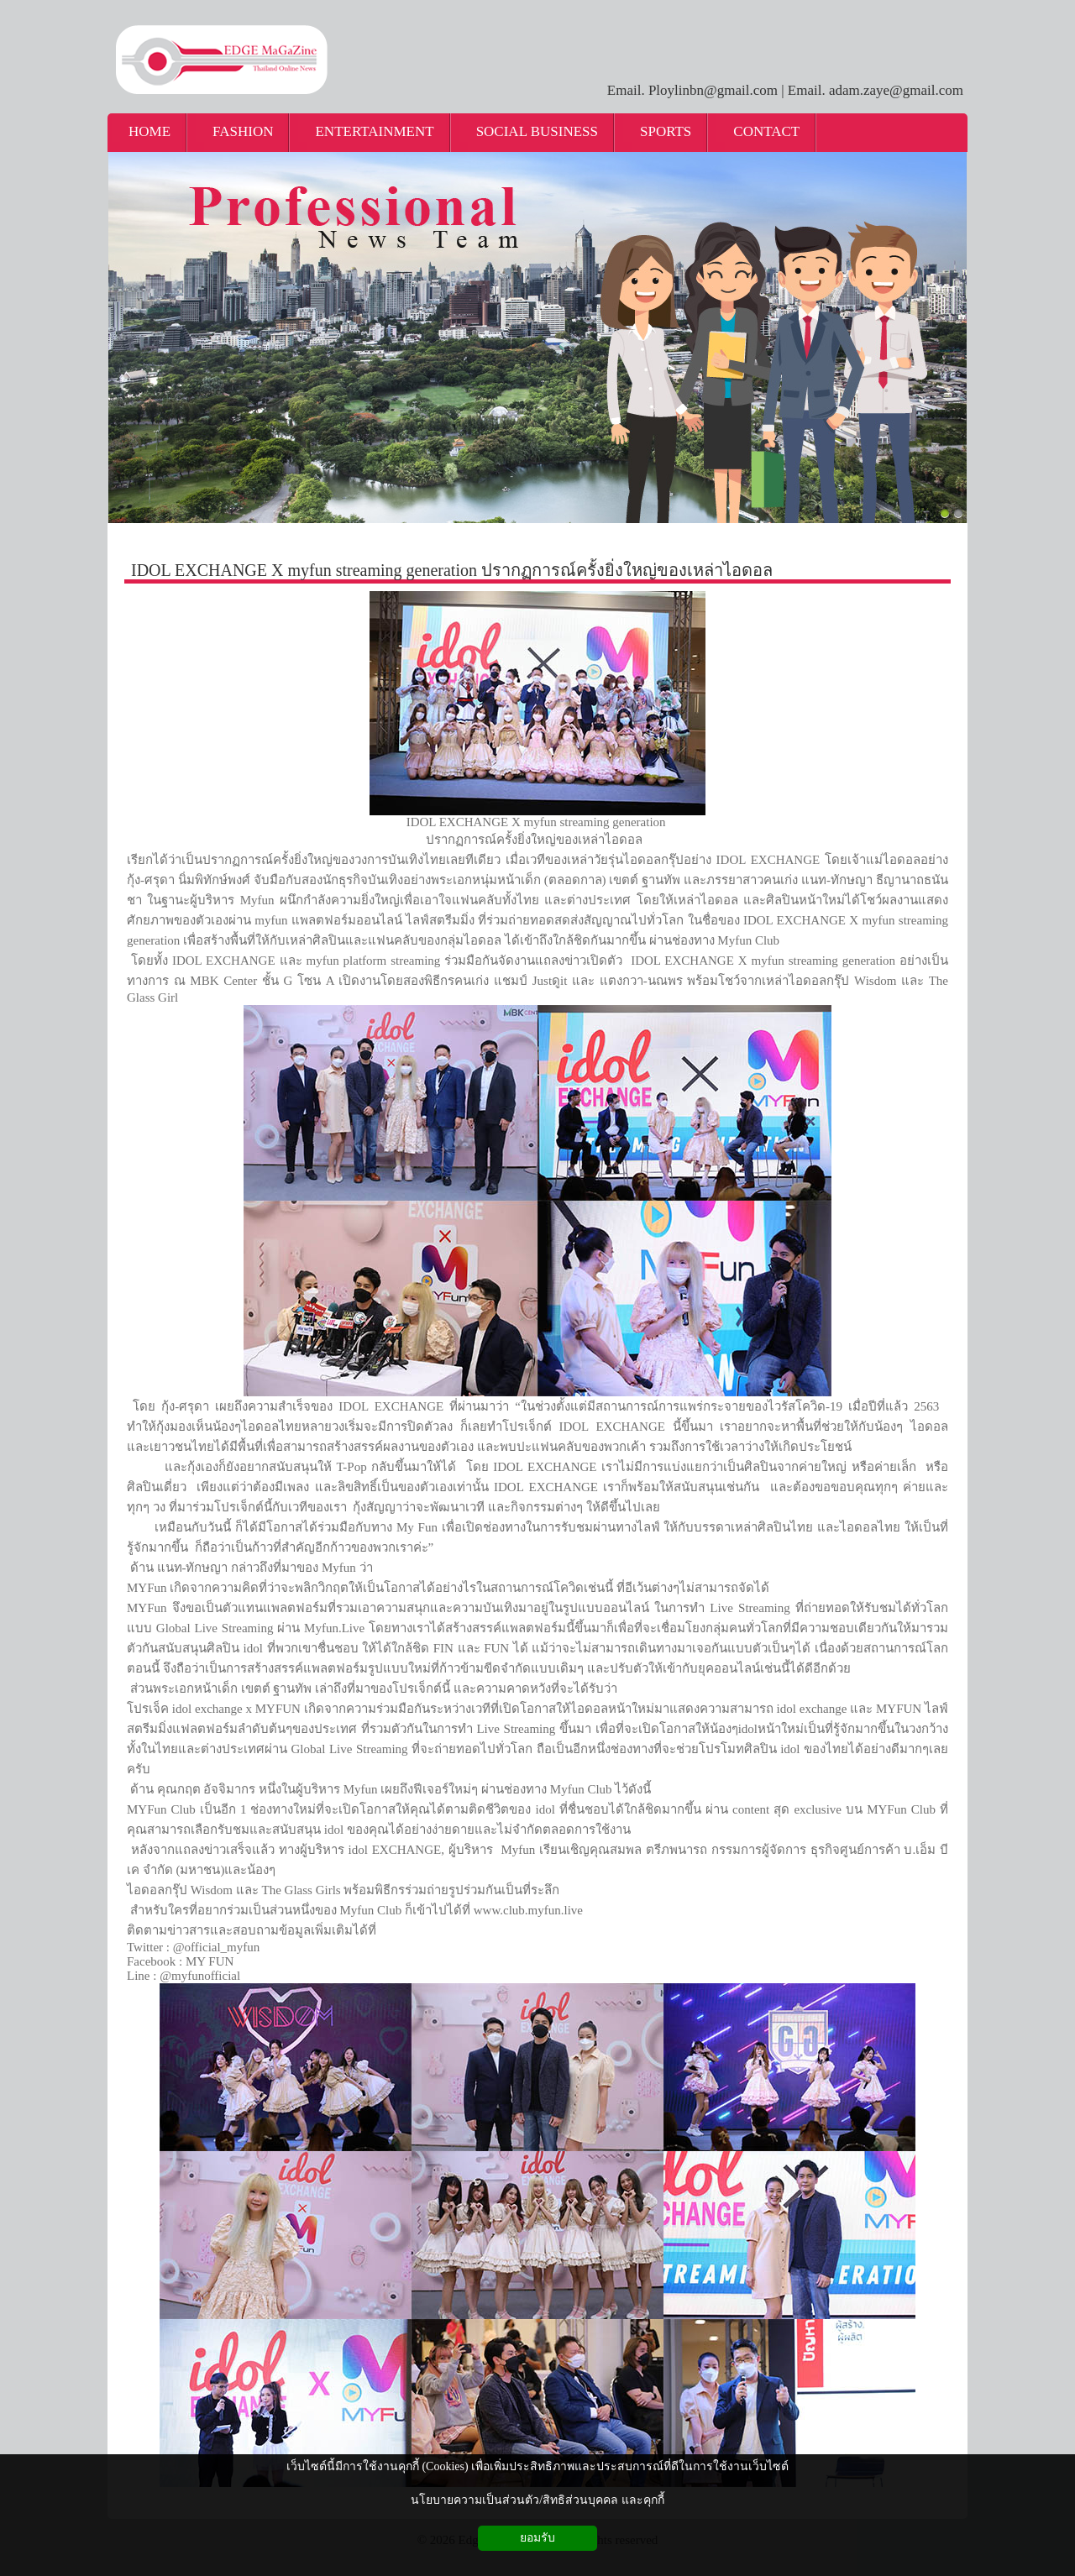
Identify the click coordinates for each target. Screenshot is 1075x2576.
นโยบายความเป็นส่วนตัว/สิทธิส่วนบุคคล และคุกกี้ (537, 2500)
